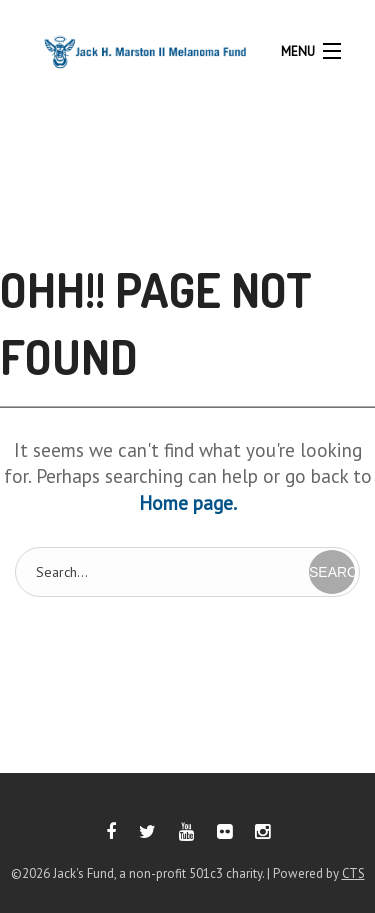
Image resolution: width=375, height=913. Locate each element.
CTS (353, 873)
